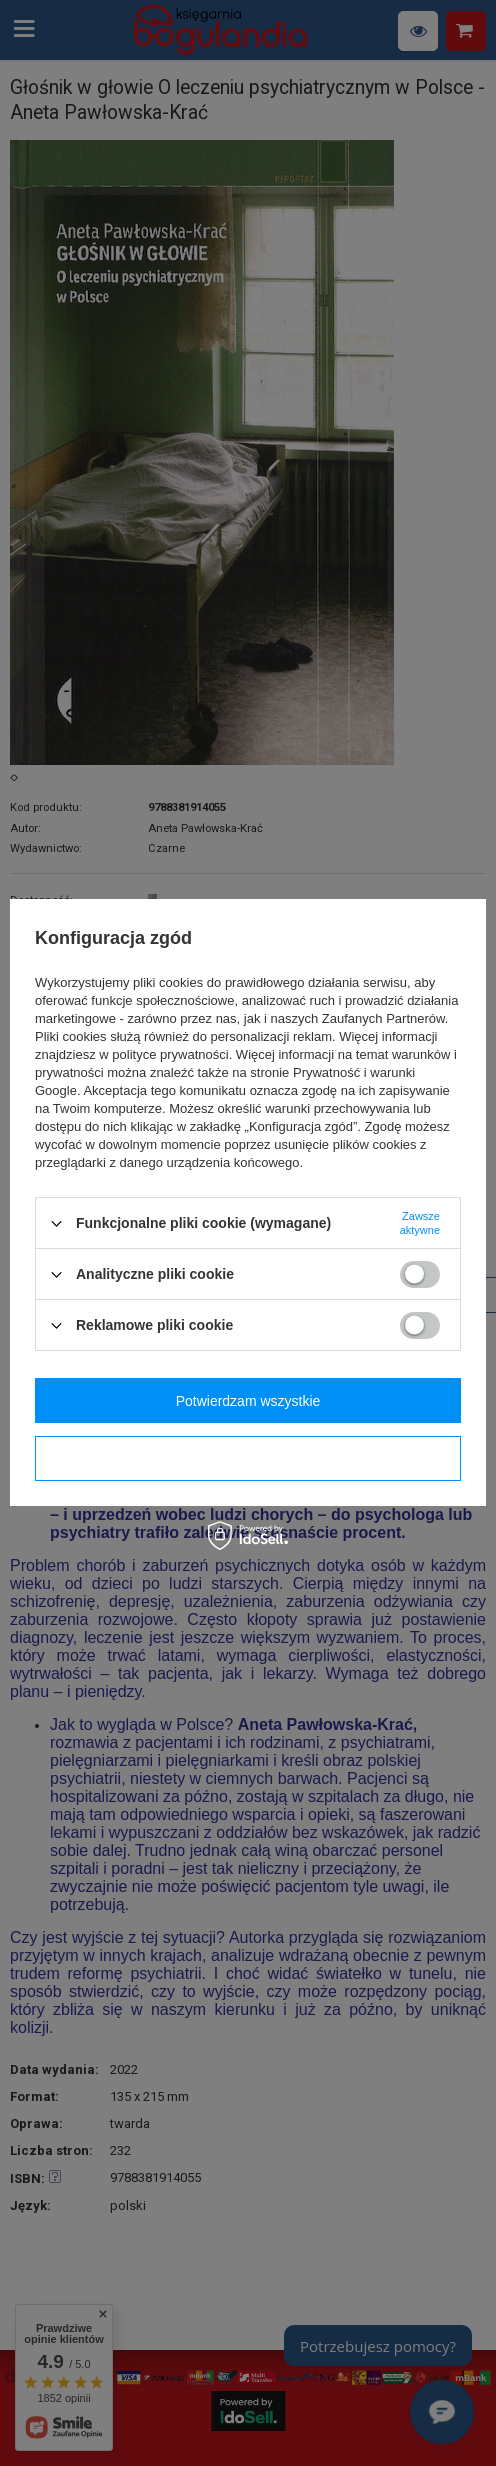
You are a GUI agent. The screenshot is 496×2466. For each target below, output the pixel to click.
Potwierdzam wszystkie (248, 1401)
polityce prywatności (170, 1054)
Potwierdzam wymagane (248, 1459)
